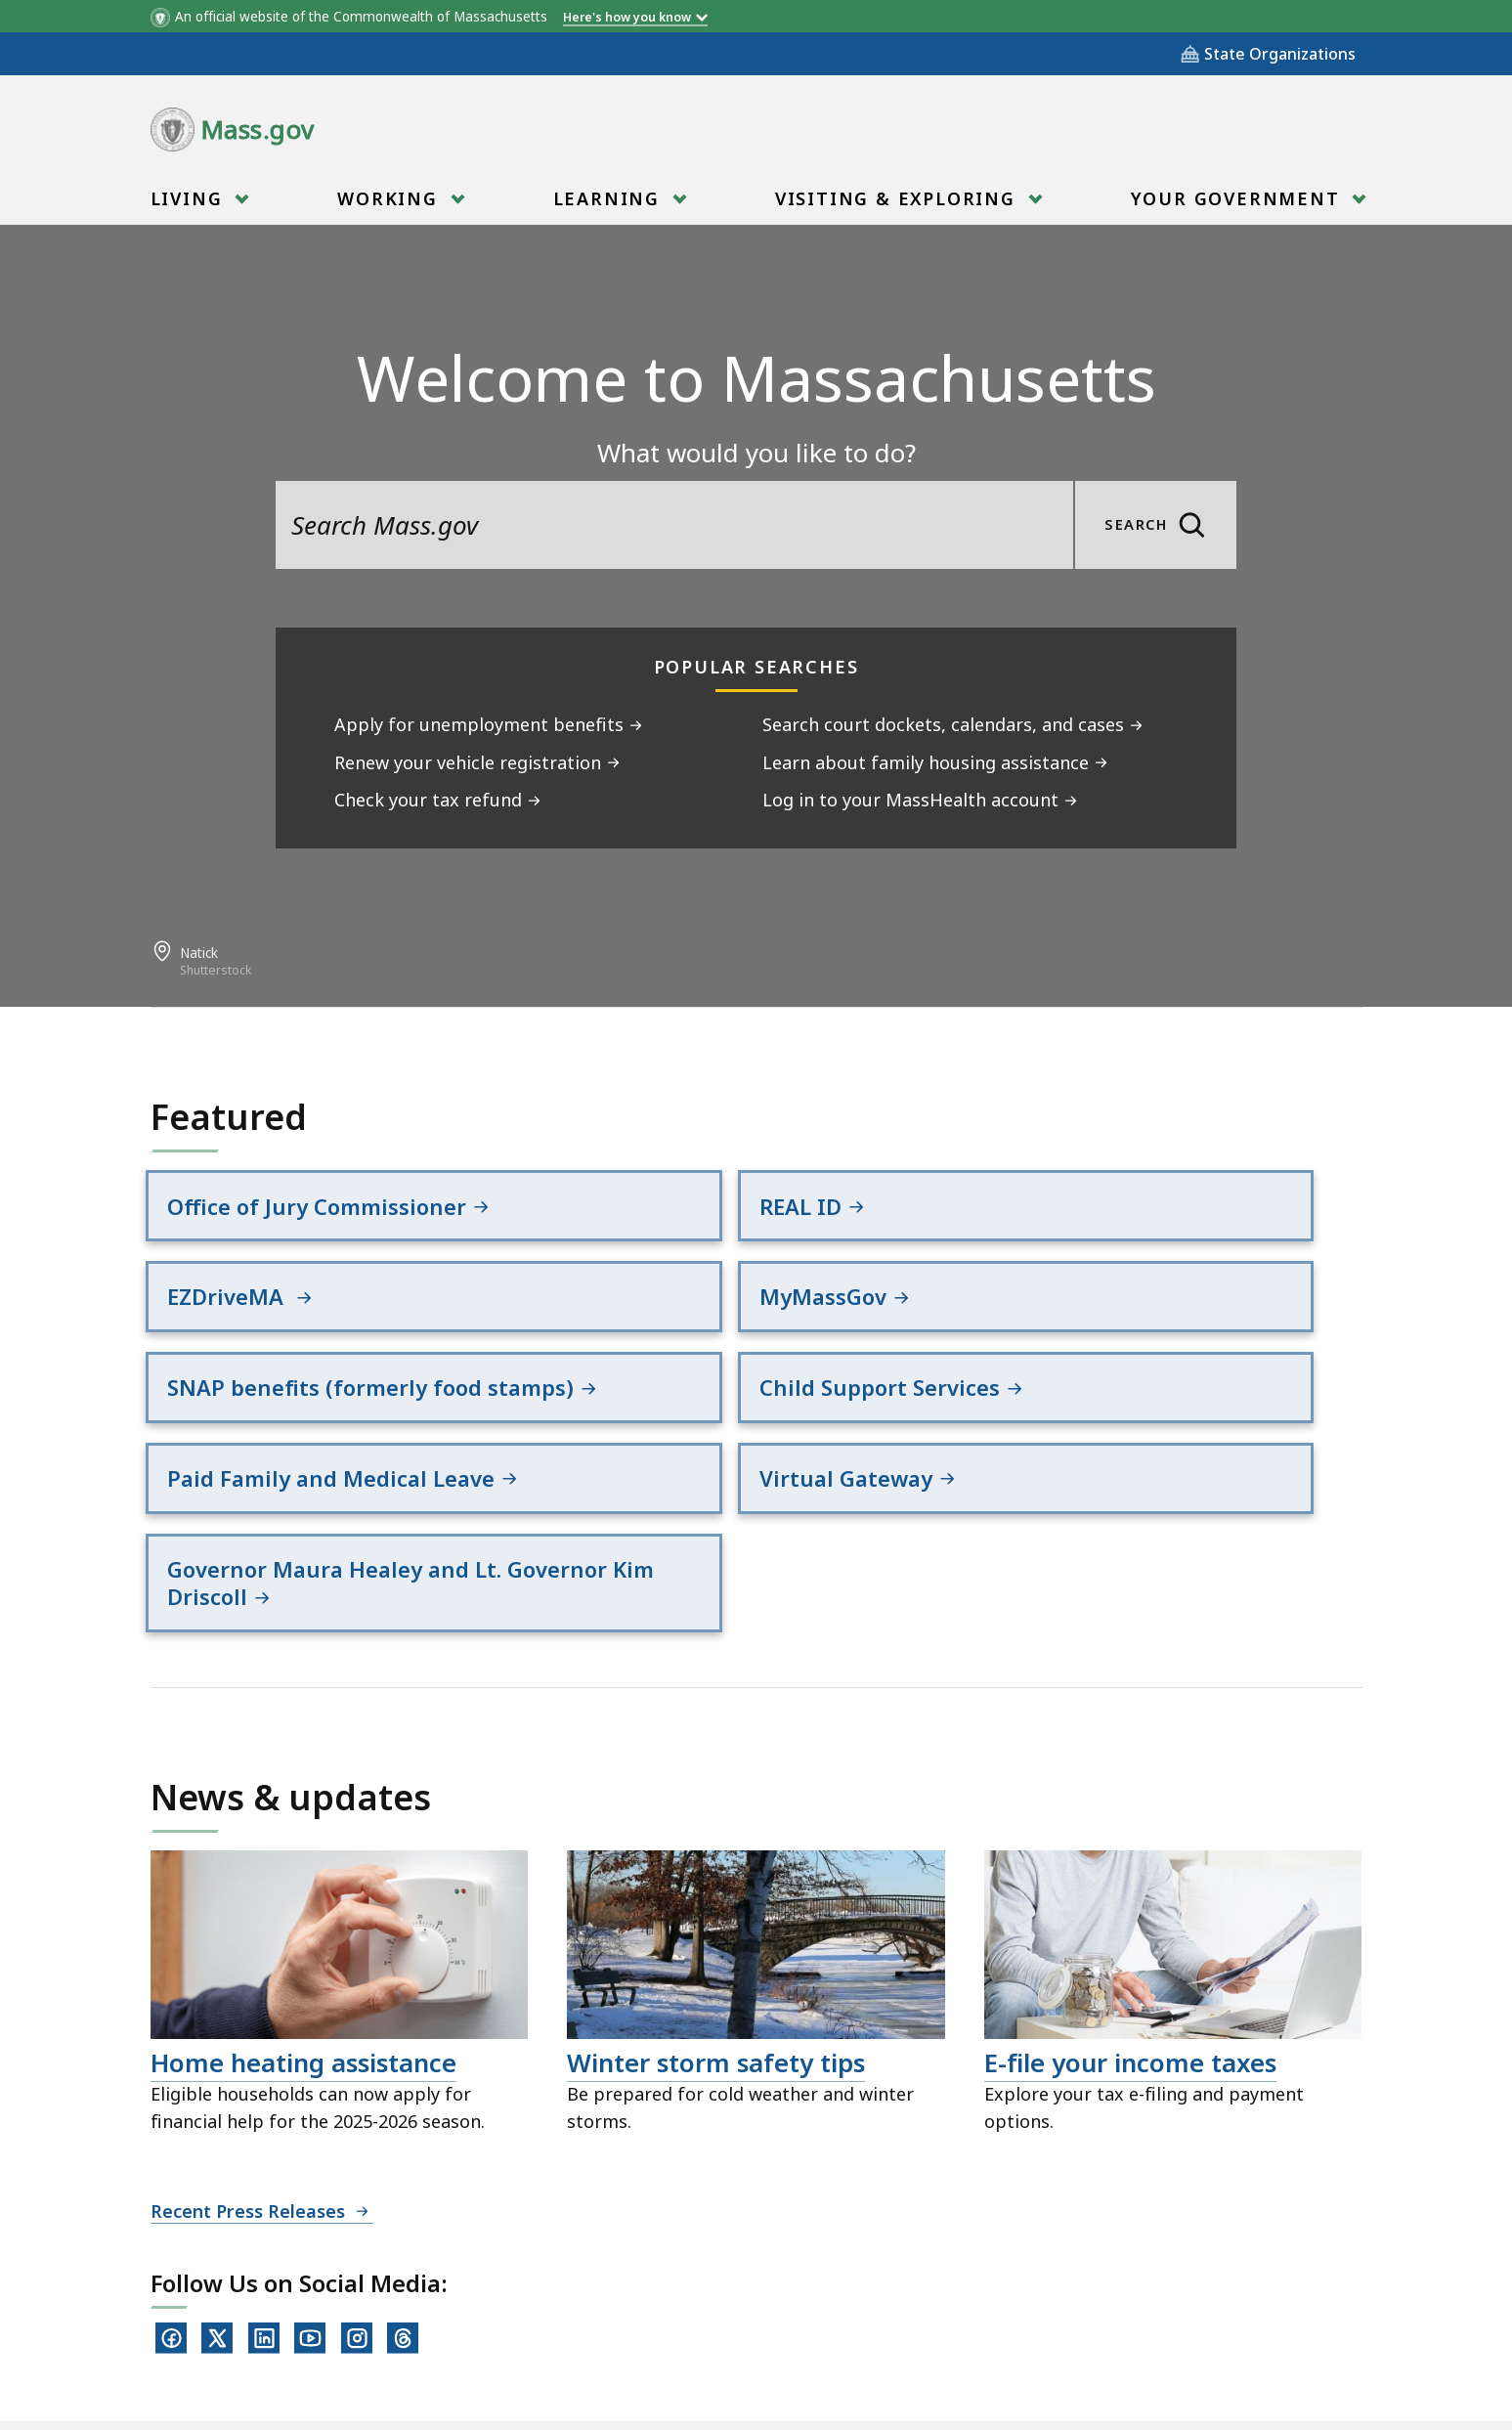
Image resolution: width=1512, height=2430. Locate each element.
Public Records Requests (713, 2322)
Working (390, 205)
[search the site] (674, 525)
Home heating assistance (303, 1918)
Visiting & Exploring (898, 205)
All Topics (395, 2322)
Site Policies (522, 2322)
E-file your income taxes (1130, 1918)
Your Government (1238, 205)
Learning (609, 205)
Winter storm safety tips (716, 1918)
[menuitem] (198, 198)
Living (190, 205)
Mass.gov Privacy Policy (944, 2383)
